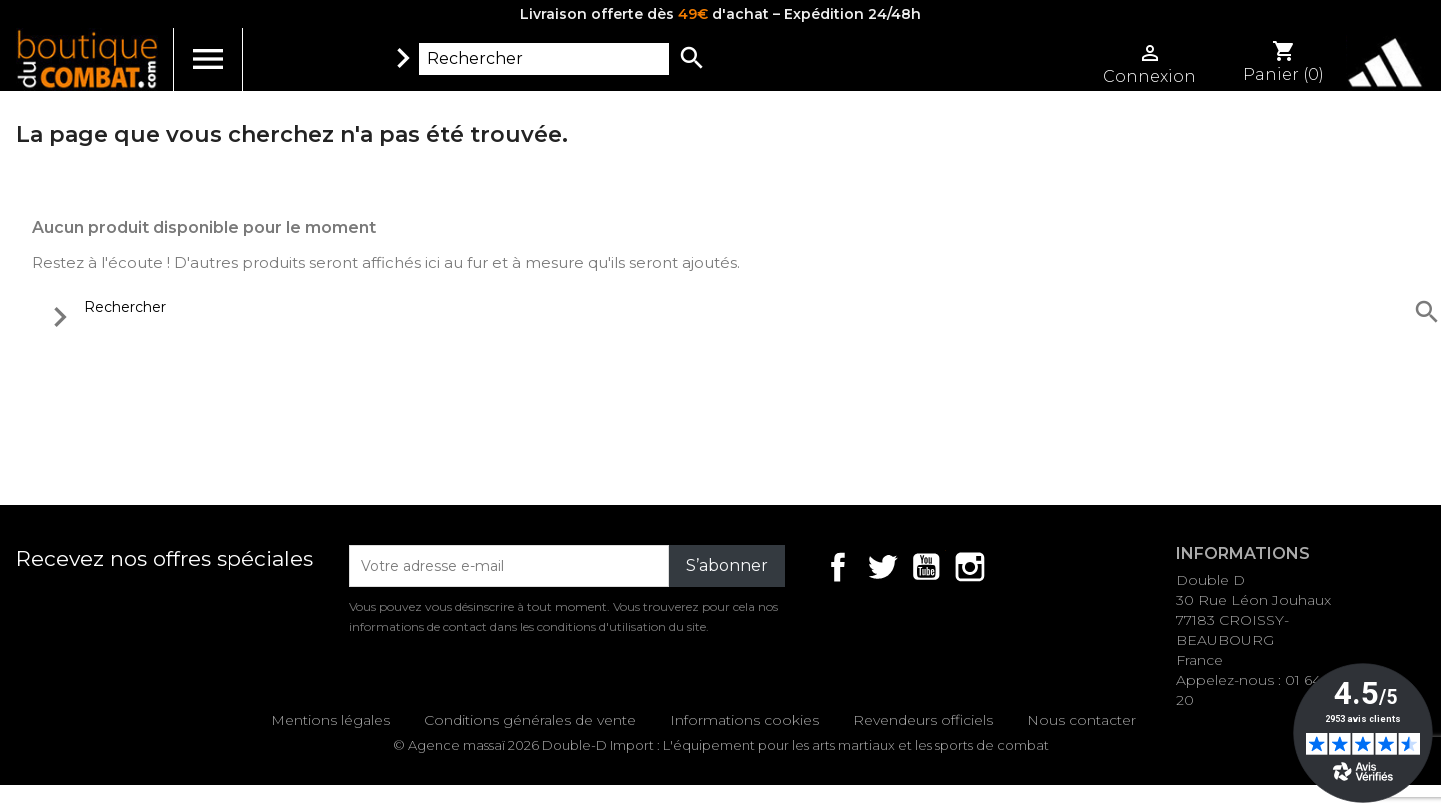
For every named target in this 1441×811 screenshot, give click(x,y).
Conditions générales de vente (530, 720)
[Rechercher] (544, 59)
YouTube (926, 567)
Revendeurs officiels (923, 720)
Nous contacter (1081, 720)
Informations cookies (744, 720)
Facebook (838, 567)
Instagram (970, 567)
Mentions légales (330, 720)
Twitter (882, 567)
